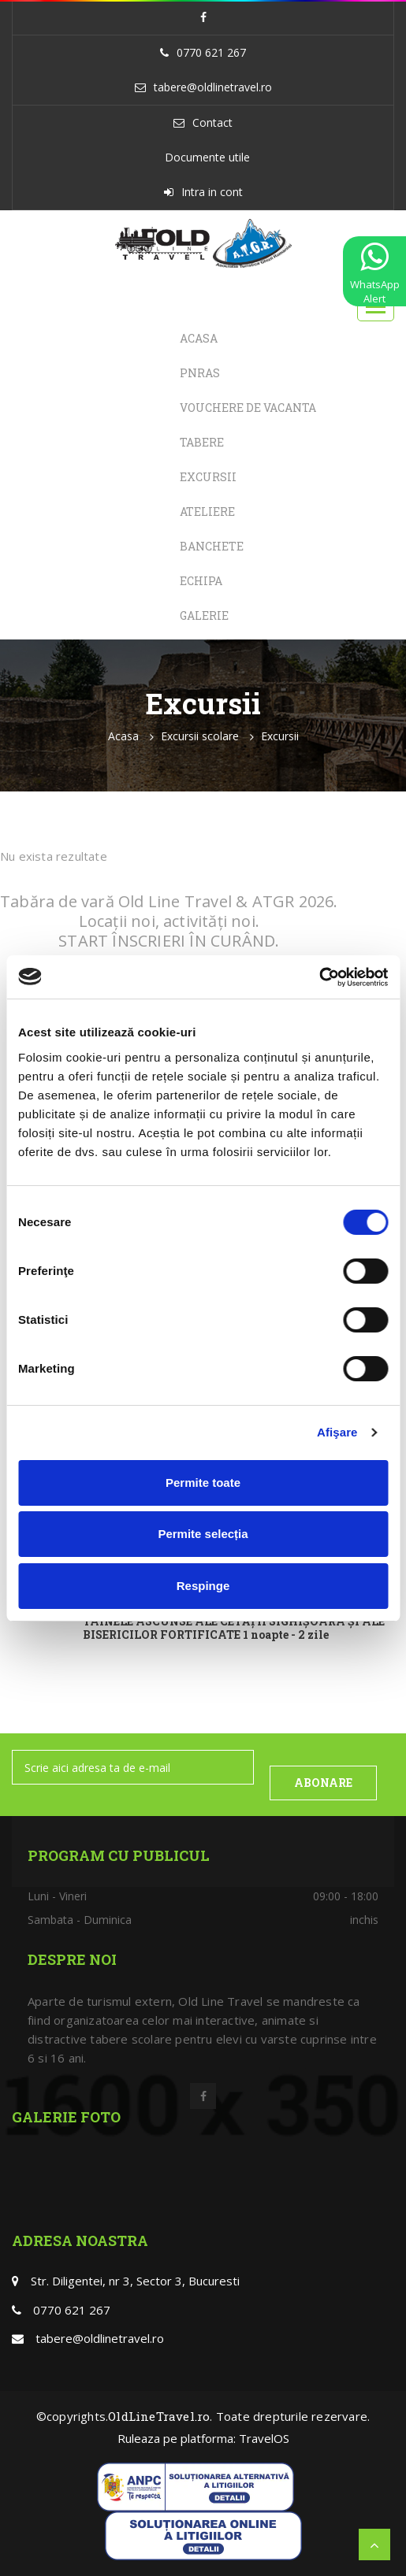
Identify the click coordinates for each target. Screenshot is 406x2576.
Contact (212, 122)
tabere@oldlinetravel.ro (213, 87)
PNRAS (200, 372)
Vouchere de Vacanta (248, 407)
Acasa (199, 338)
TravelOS (264, 2438)
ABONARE (323, 1782)
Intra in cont (212, 191)
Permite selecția (203, 1533)
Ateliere (207, 511)
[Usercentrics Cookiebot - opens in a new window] (319, 977)
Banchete (212, 546)
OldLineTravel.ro (159, 2416)
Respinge (203, 1585)
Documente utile (207, 157)
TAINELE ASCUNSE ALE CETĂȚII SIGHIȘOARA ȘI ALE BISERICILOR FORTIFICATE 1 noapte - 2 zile (234, 1628)
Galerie (204, 615)
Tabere (202, 442)
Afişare (337, 1432)
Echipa (201, 580)
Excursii (208, 476)
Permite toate (203, 1482)
